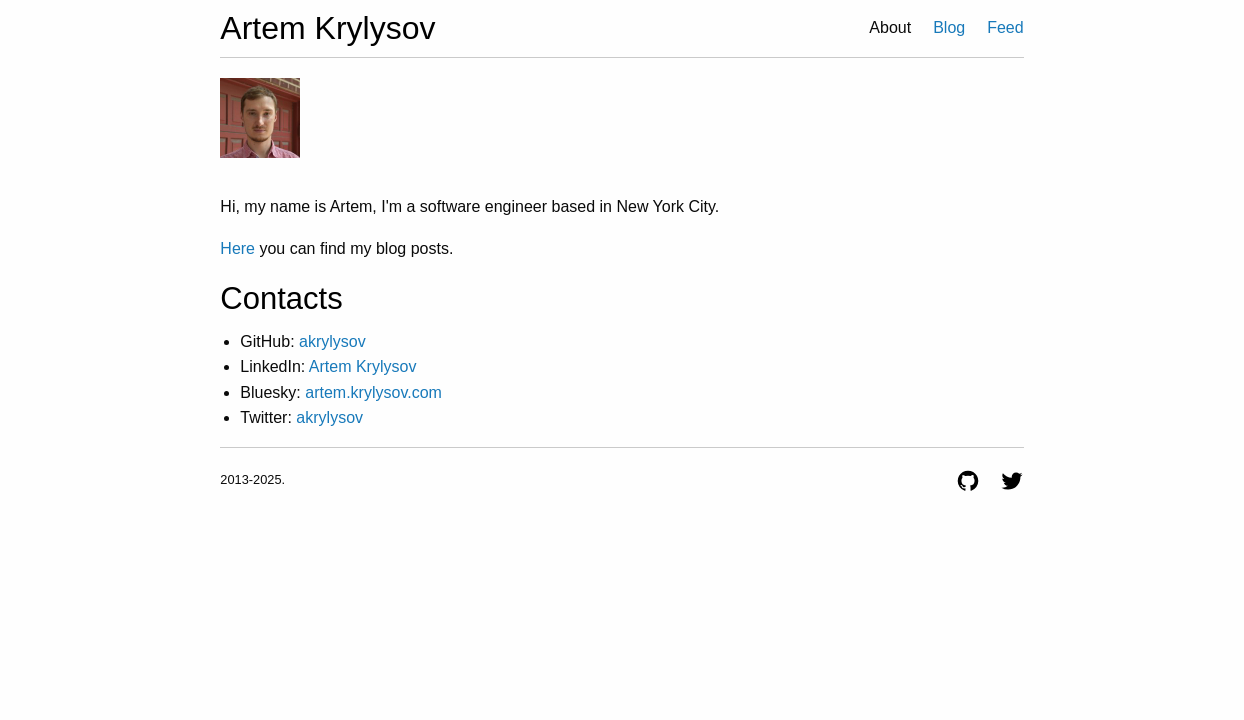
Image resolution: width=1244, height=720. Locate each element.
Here (237, 248)
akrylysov (332, 341)
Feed (1005, 27)
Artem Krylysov (363, 366)
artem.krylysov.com (373, 392)
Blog (949, 27)
